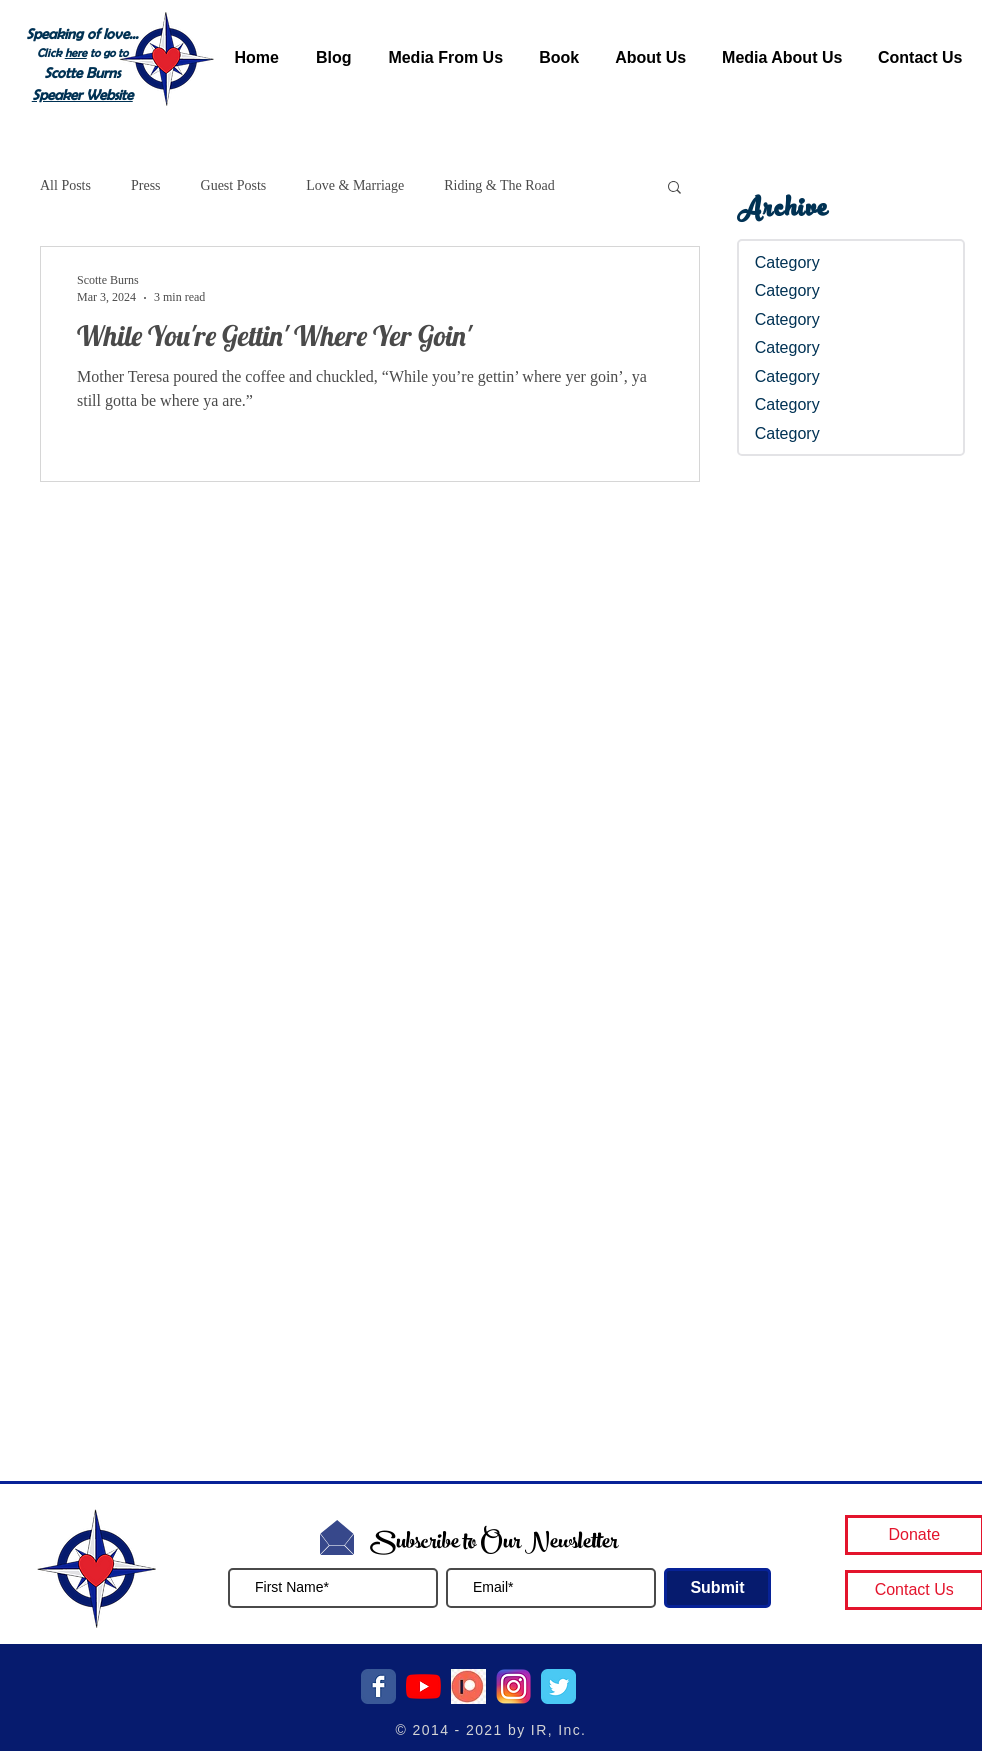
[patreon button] (468, 1686)
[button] (674, 188)
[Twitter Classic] (558, 1686)
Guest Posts (234, 185)
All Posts (65, 185)
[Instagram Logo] (513, 1686)
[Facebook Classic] (378, 1686)
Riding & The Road (499, 185)
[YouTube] (423, 1686)
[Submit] (717, 1588)
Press (146, 185)
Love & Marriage (355, 185)
